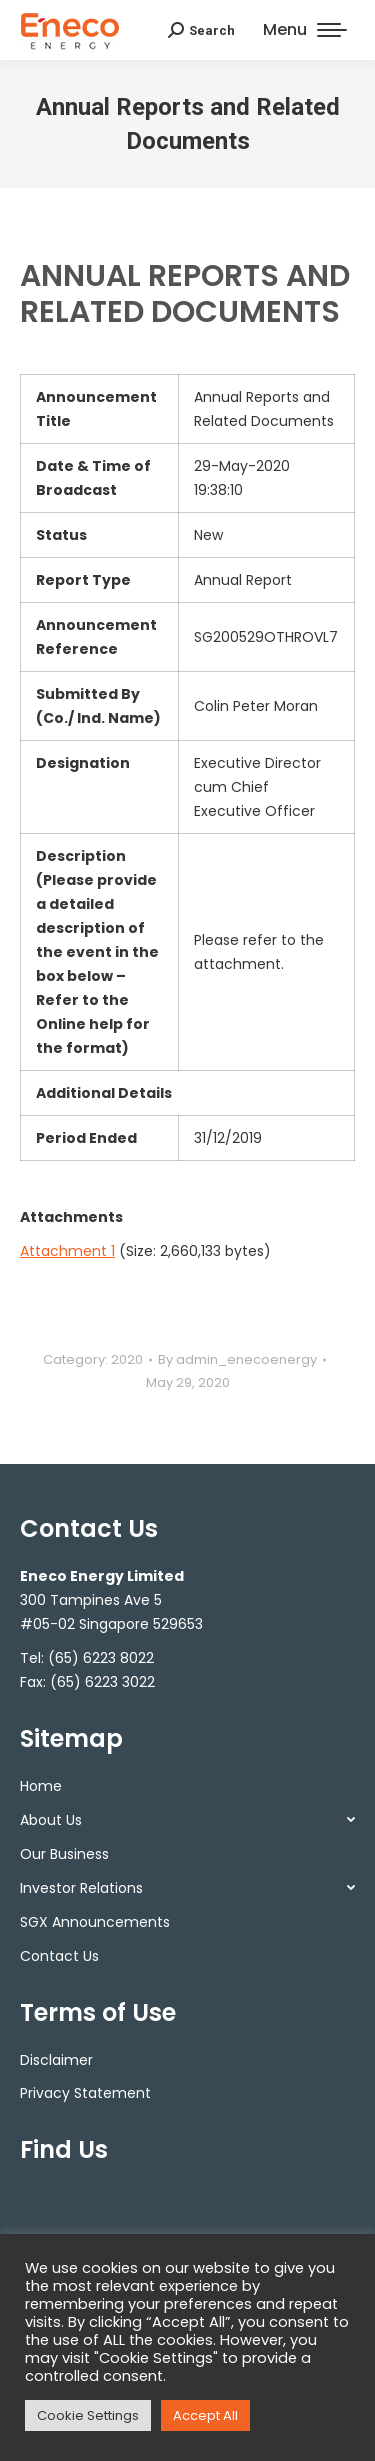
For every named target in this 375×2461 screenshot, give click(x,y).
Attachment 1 (67, 1251)
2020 (127, 1359)
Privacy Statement (85, 2093)
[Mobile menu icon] (305, 30)
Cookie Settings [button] (88, 2415)
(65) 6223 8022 (101, 1658)
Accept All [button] (205, 2415)
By (237, 1359)
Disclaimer (56, 2060)
